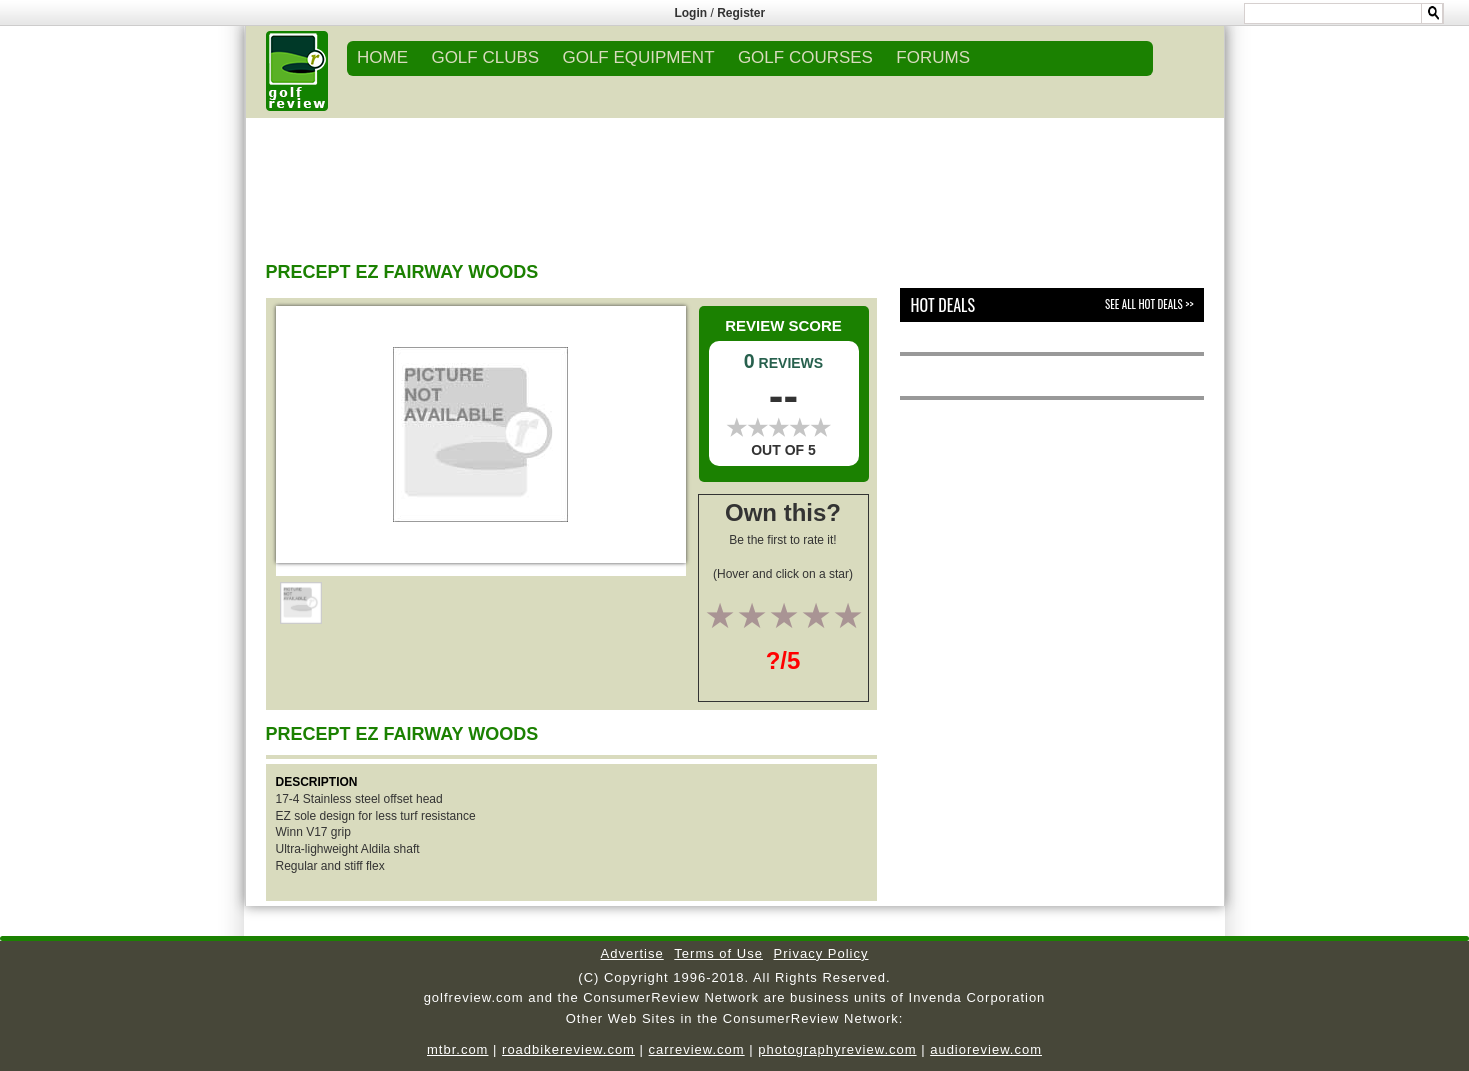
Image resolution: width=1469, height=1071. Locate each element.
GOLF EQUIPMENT (638, 57)
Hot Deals (942, 305)
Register (741, 13)
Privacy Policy (821, 953)
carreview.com (697, 1049)
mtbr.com (457, 1049)
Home (382, 57)
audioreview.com (986, 1049)
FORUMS (933, 57)
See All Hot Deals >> (1149, 304)
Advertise (632, 953)
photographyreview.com (837, 1049)
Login (690, 13)
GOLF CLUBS (485, 57)
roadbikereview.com (568, 1049)
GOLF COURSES (805, 57)
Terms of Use (718, 953)
